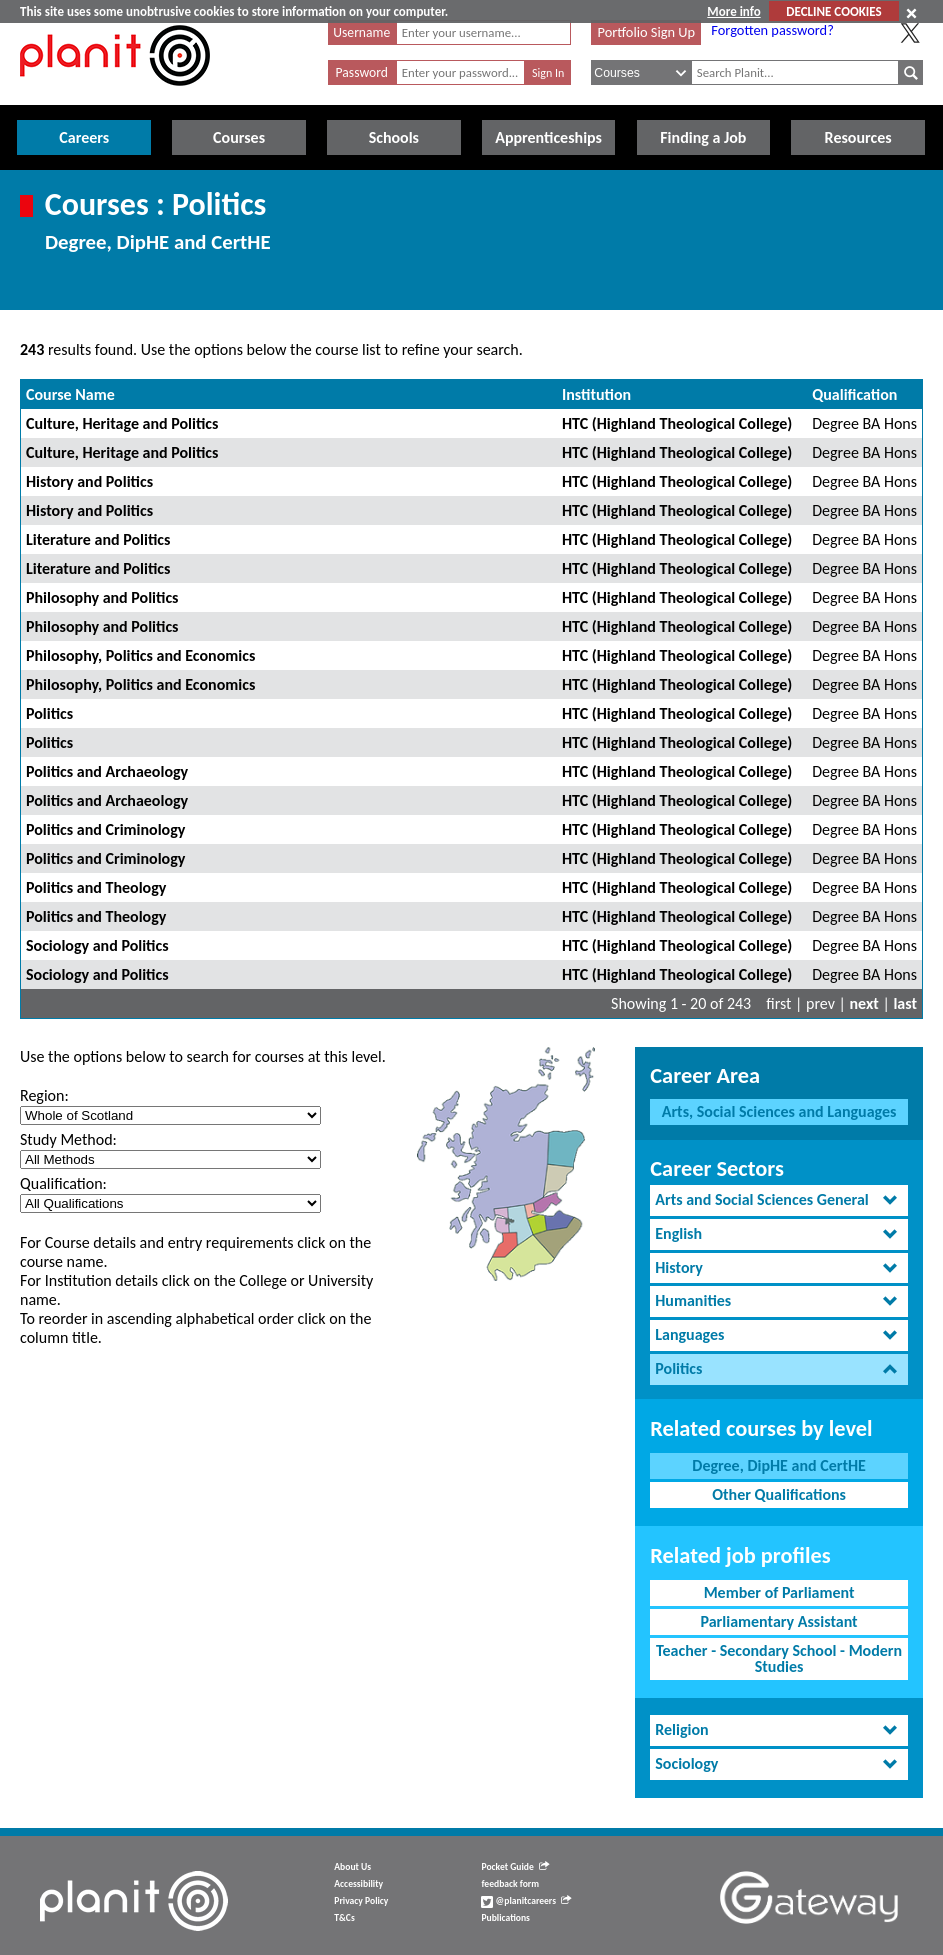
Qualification (854, 394)
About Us (352, 1867)
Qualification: (63, 1183)
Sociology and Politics (97, 945)
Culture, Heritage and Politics (122, 423)
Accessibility (358, 1884)
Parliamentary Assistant (778, 1621)
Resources (858, 137)
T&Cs (344, 1918)
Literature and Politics (98, 539)
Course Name (70, 394)
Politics (49, 713)
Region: (44, 1095)
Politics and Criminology (105, 829)
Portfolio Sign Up (647, 32)
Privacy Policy (361, 1901)
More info (733, 11)
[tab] (779, 1200)
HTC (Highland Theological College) (677, 423)
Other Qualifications (779, 1494)
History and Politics (89, 481)
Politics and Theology (96, 887)
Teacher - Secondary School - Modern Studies (779, 1658)
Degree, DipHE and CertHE (779, 1465)
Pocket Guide (514, 1867)
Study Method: (68, 1139)
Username (361, 32)
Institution (596, 394)
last (905, 1003)
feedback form (510, 1884)
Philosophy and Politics (102, 597)
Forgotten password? (772, 30)
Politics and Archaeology (107, 771)
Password (362, 72)
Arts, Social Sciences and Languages (779, 1111)
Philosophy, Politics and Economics (140, 655)
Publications (505, 1918)
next (864, 1003)
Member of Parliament (779, 1592)
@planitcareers (526, 1901)
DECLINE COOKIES (833, 11)
